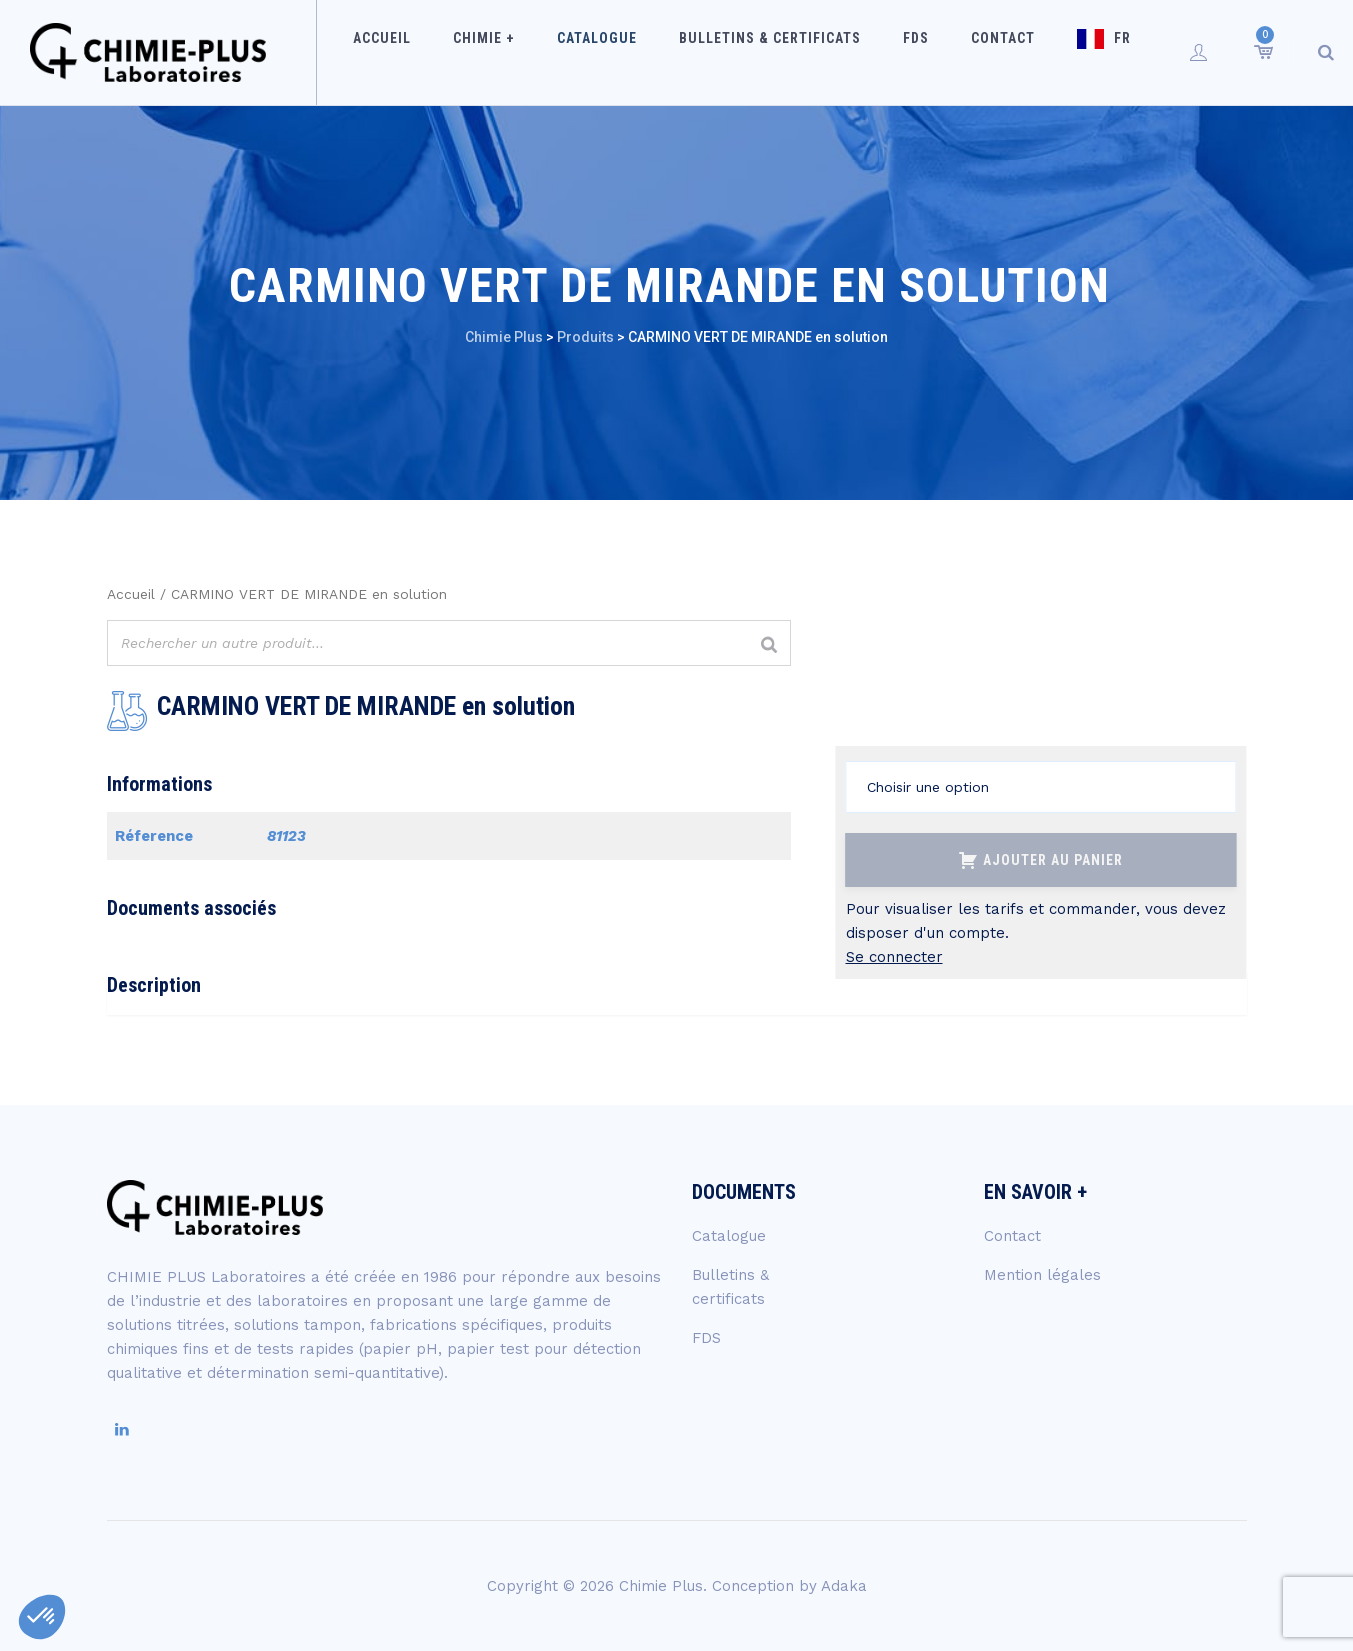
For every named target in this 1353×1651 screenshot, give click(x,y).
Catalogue (618, 52)
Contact (985, 52)
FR (1091, 52)
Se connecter (894, 957)
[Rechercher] (770, 645)
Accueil (429, 52)
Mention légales (1042, 1275)
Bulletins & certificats (778, 52)
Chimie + (518, 52)
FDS (911, 52)
